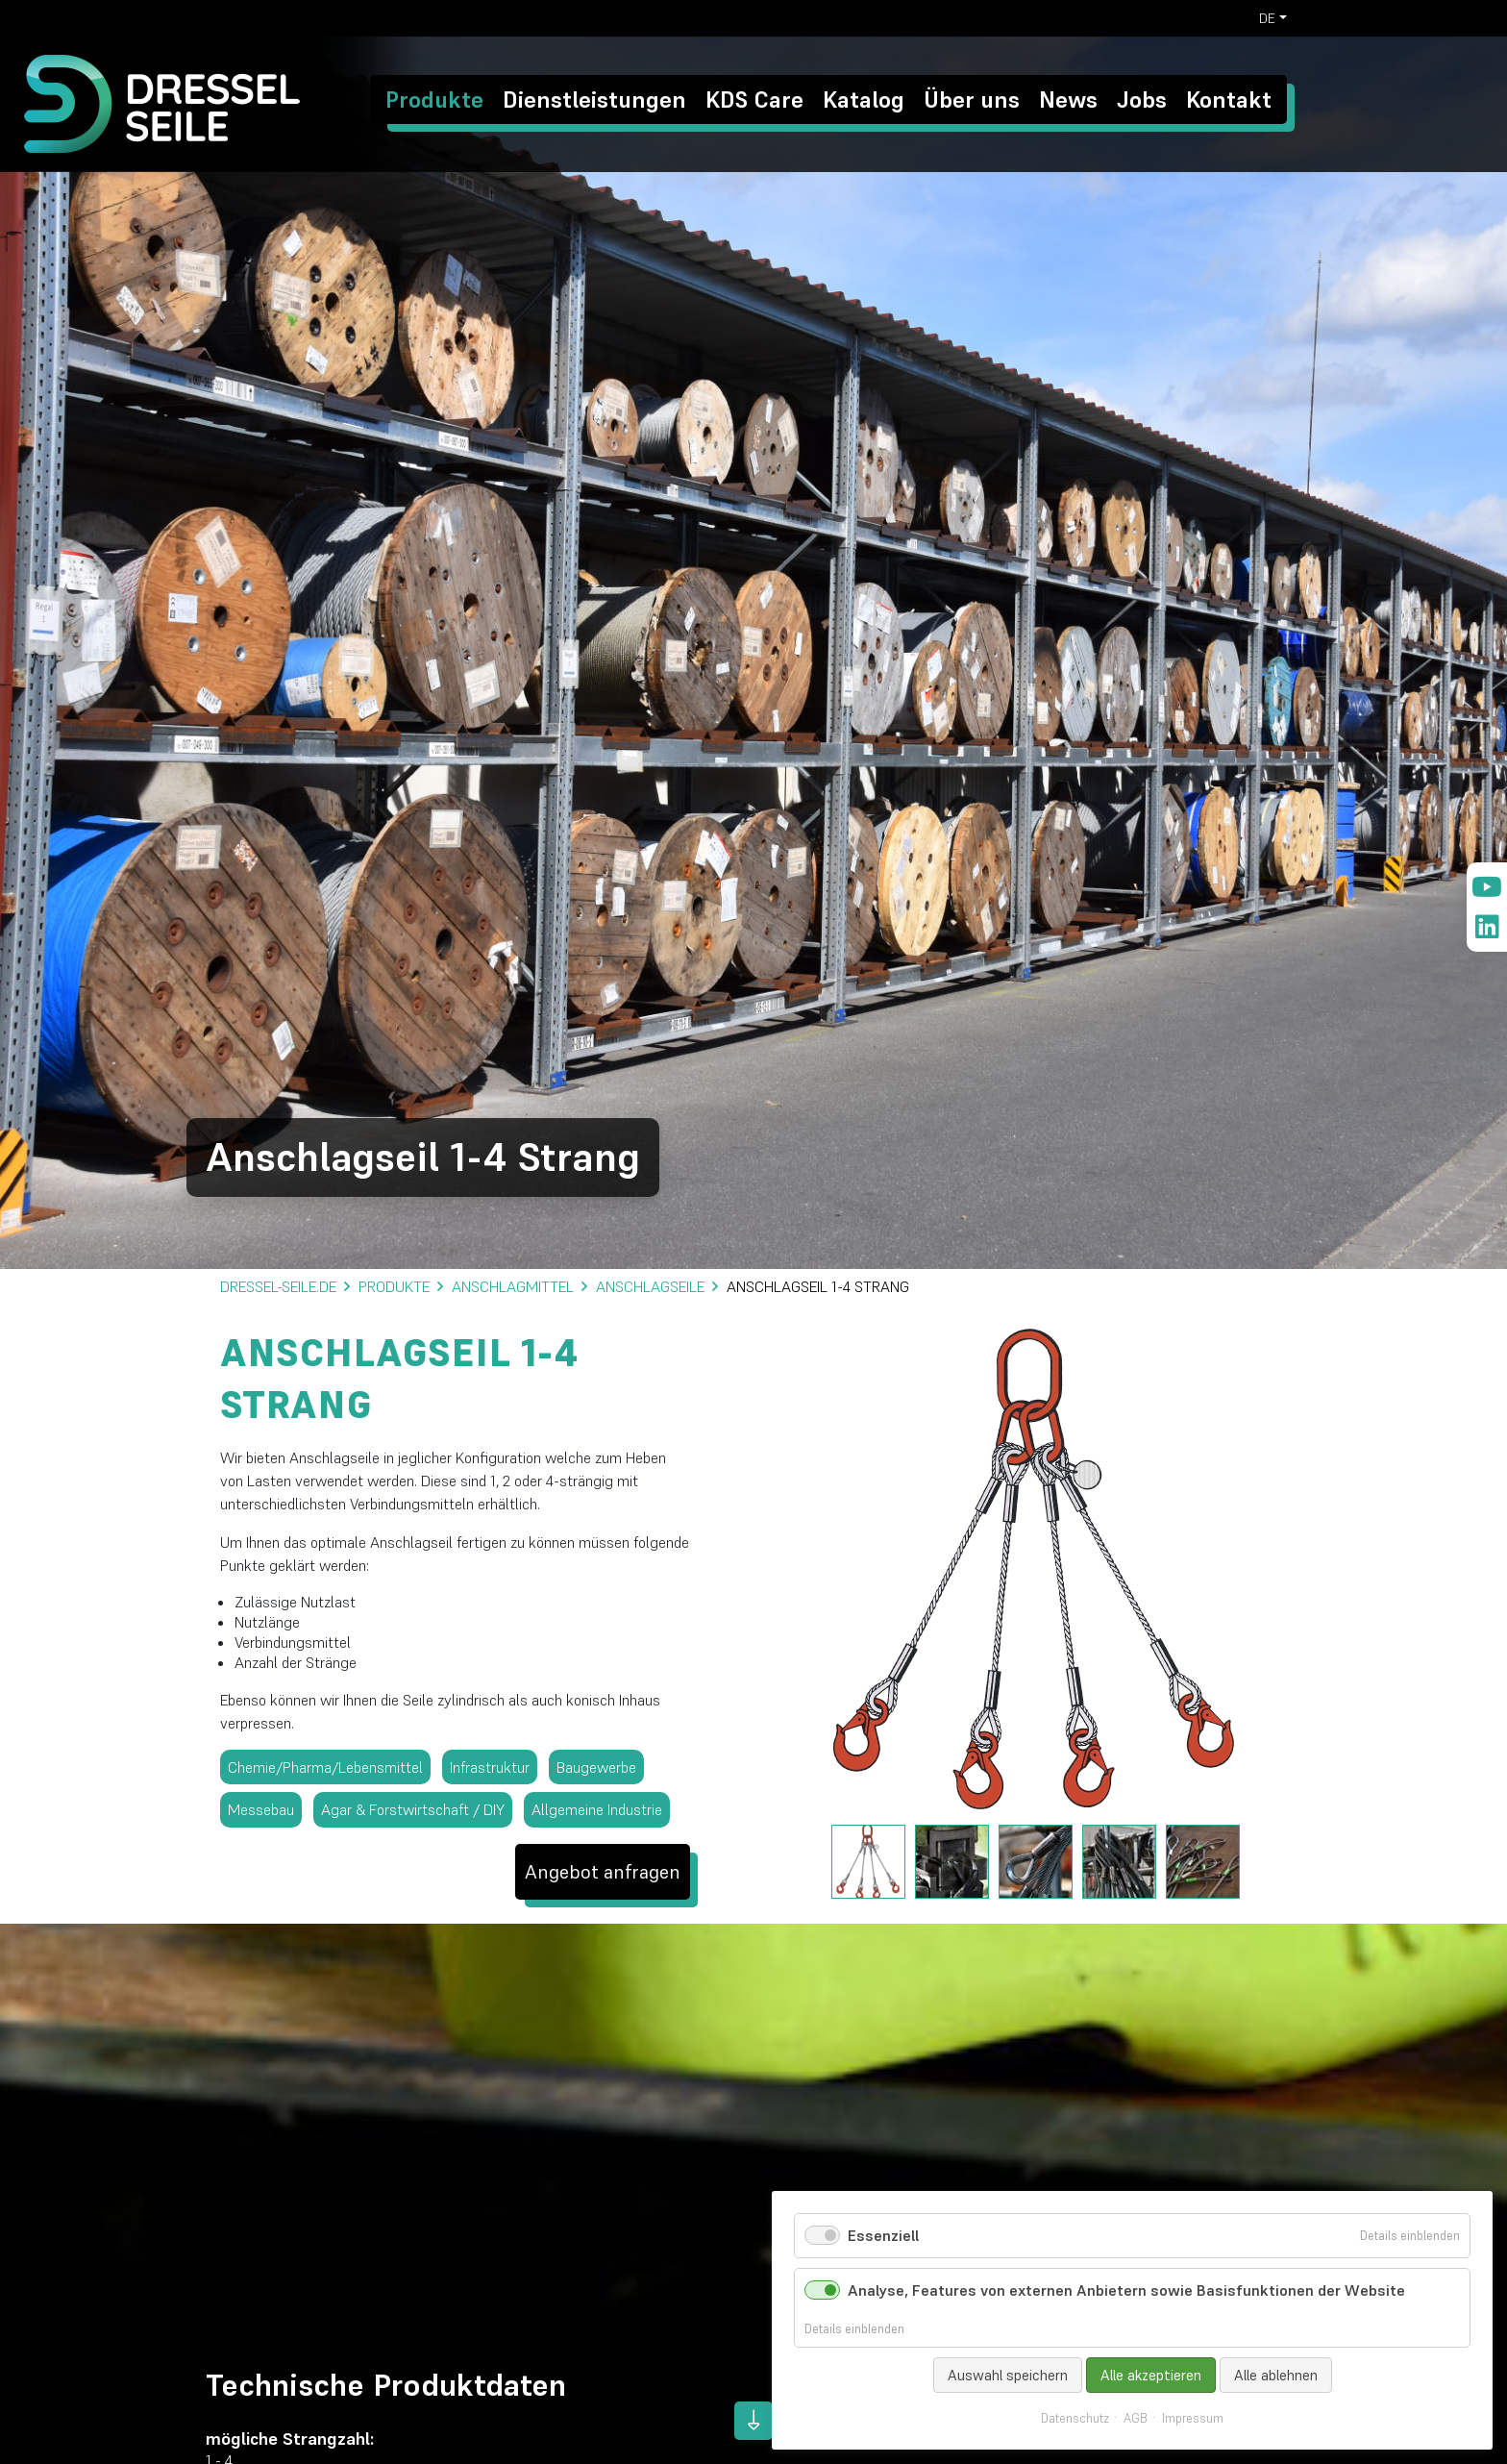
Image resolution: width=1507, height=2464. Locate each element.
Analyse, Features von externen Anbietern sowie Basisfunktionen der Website (1126, 2290)
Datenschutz (1075, 2419)
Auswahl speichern (1008, 2375)
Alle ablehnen (1276, 2375)
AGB (1136, 2419)
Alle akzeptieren (1150, 2375)
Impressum (1192, 2419)
